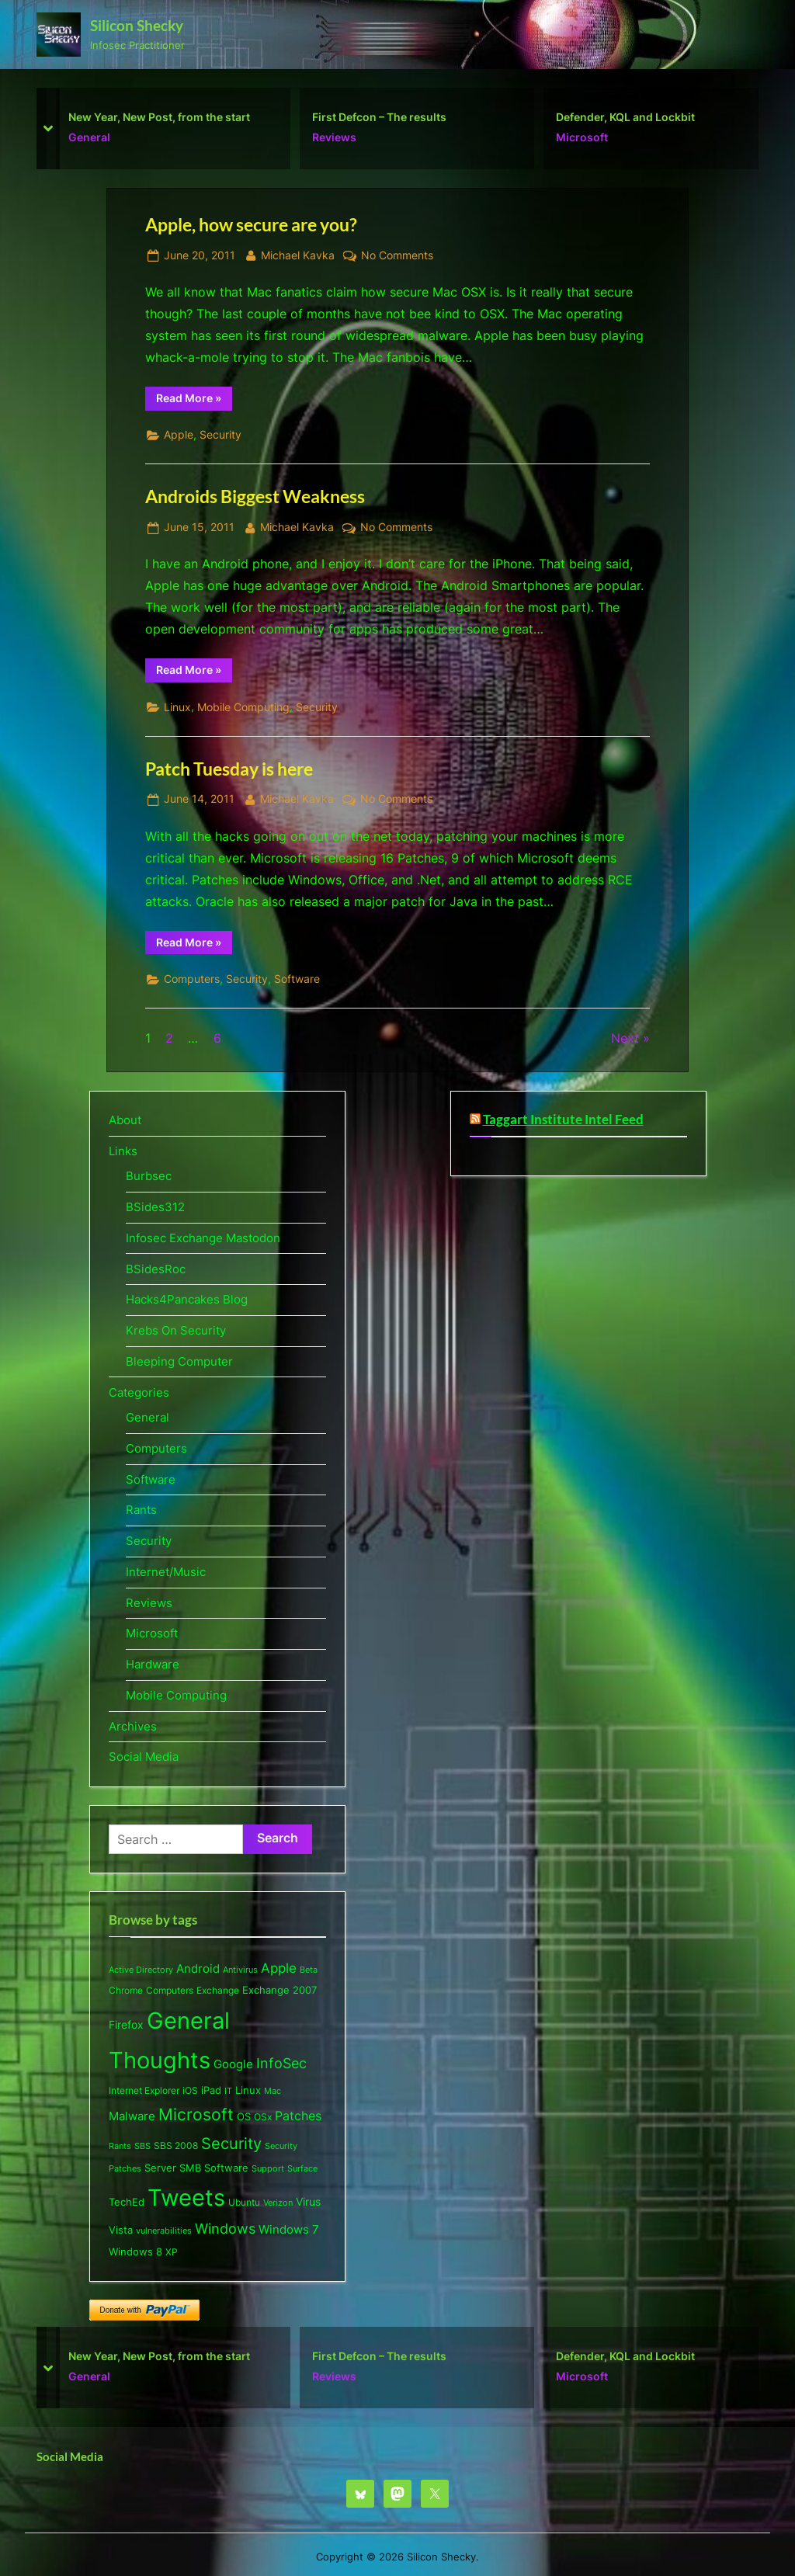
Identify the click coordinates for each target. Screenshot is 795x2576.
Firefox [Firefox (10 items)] (126, 2025)
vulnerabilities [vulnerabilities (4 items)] (164, 2231)
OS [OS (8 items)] (244, 2116)
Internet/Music (166, 1571)
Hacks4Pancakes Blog (187, 1299)
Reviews (334, 137)
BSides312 (155, 1206)
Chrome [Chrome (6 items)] (126, 1990)
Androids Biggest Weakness (255, 496)
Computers (192, 979)
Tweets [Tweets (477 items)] (186, 2197)
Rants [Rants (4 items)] (120, 2146)
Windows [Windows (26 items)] (225, 2228)
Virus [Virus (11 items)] (308, 2201)
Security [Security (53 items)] (231, 2143)
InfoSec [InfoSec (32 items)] (281, 2062)
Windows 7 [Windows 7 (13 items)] (289, 2230)
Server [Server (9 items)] (160, 2167)
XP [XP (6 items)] (171, 2252)
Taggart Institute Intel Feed (563, 1119)
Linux (177, 707)
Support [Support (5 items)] (268, 2168)
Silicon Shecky (136, 25)
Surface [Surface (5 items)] (302, 2168)
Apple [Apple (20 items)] (279, 1968)
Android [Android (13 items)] (198, 1969)
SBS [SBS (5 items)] (142, 2145)
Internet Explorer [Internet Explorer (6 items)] (144, 2090)
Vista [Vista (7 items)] (121, 2230)
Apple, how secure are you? (251, 224)
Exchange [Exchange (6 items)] (217, 1990)
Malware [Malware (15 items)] (132, 2116)
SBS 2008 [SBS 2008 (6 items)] (176, 2145)
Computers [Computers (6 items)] (169, 1990)
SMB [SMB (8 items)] (190, 2167)
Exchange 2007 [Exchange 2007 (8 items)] (279, 1990)
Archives (133, 1726)
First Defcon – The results (379, 116)
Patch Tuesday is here (229, 768)
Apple (178, 435)
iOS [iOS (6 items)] (190, 2090)
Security (220, 435)
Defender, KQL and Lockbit (625, 116)
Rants (141, 1509)
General (89, 137)
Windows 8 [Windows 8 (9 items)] (135, 2251)
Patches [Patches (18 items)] (298, 2115)
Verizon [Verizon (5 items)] (278, 2202)
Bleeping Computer (179, 1361)
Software (297, 979)
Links (123, 1151)
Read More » (194, 401)
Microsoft (582, 137)
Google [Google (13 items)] (233, 2064)
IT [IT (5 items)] (228, 2090)
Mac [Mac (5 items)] (272, 2090)
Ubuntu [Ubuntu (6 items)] (244, 2202)
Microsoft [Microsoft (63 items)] (196, 2114)
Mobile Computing (243, 707)
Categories (139, 1392)
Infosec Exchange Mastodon (203, 1238)
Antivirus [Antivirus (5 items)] (240, 1969)
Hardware (152, 1664)
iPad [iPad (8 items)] (211, 2090)
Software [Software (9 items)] (226, 2167)
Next (625, 1038)
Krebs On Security (176, 1330)
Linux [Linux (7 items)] (248, 2090)
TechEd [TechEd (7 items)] (126, 2202)
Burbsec (149, 1175)
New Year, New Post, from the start (159, 116)
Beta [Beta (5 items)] (309, 1969)
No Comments (397, 256)
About (125, 1120)
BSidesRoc (156, 1269)
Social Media (144, 1756)
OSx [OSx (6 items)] (263, 2117)
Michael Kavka (298, 254)
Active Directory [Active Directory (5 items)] (141, 1969)
